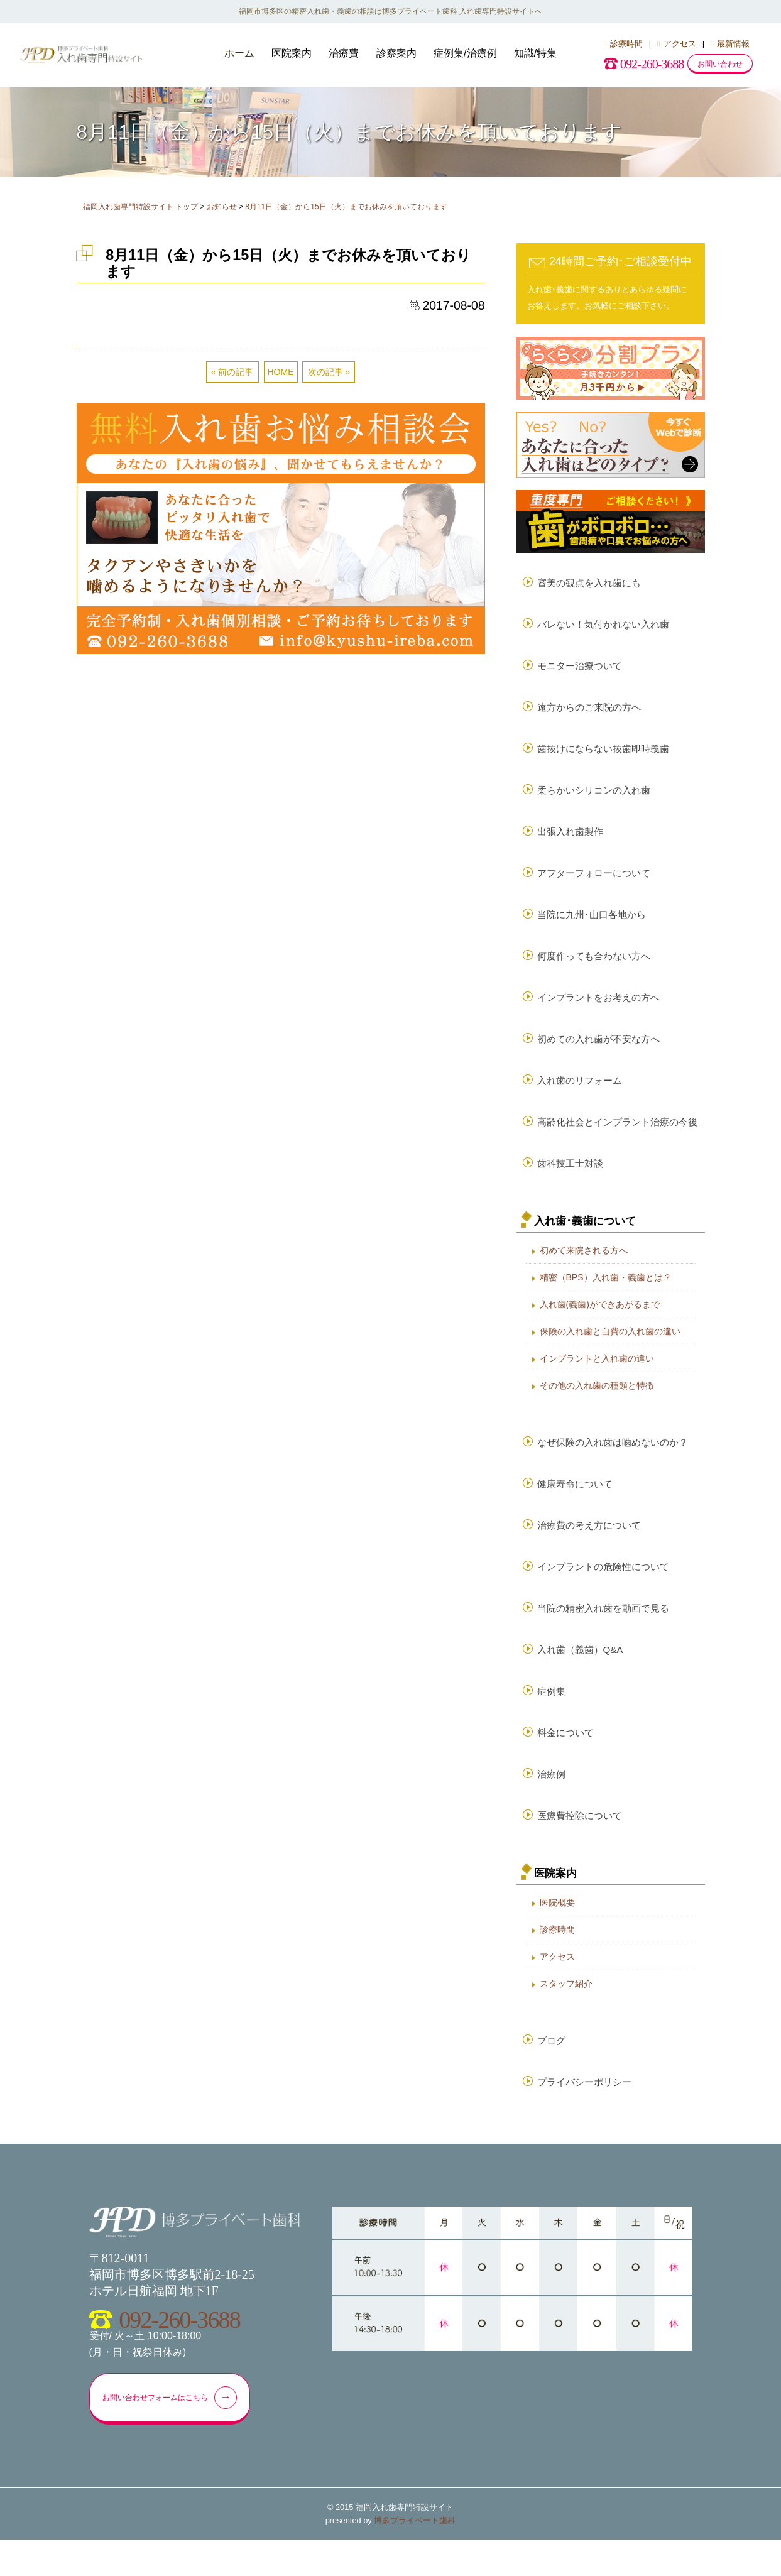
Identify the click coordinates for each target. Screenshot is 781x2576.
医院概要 (557, 1934)
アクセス (676, 43)
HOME (281, 372)
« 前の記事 (232, 372)
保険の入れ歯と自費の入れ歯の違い (610, 1350)
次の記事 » (329, 372)
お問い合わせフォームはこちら (175, 2432)
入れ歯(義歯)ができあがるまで (600, 1323)
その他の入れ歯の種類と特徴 (597, 1404)
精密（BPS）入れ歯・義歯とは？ (606, 1296)
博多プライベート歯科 (415, 2557)
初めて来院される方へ (584, 1269)
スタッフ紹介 (566, 2015)
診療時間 (623, 43)
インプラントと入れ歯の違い (597, 1377)
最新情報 (730, 43)
